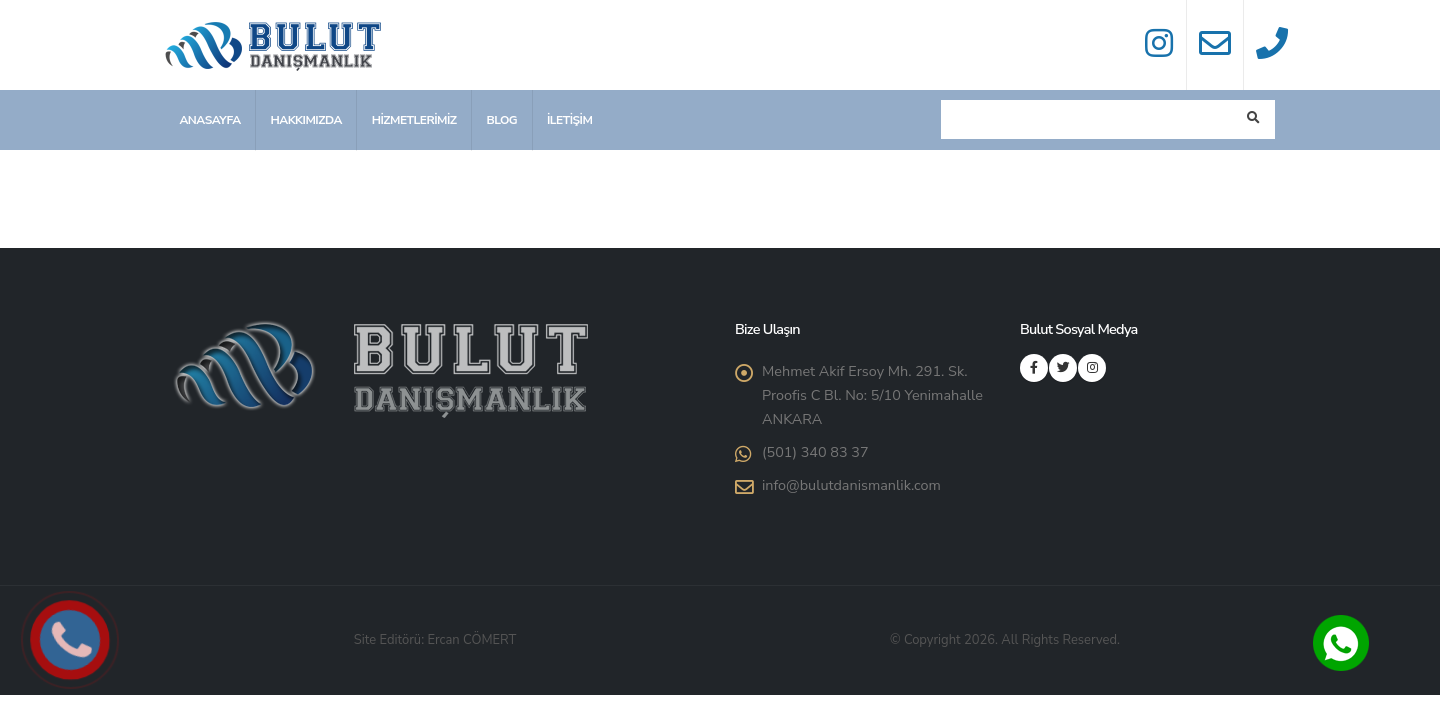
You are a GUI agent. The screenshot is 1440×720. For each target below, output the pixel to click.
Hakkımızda (305, 120)
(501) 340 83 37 (815, 452)
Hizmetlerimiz (414, 120)
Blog (501, 120)
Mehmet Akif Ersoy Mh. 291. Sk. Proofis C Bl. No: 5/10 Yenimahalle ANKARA (872, 395)
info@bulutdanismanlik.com (851, 485)
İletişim (569, 120)
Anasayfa (209, 120)
